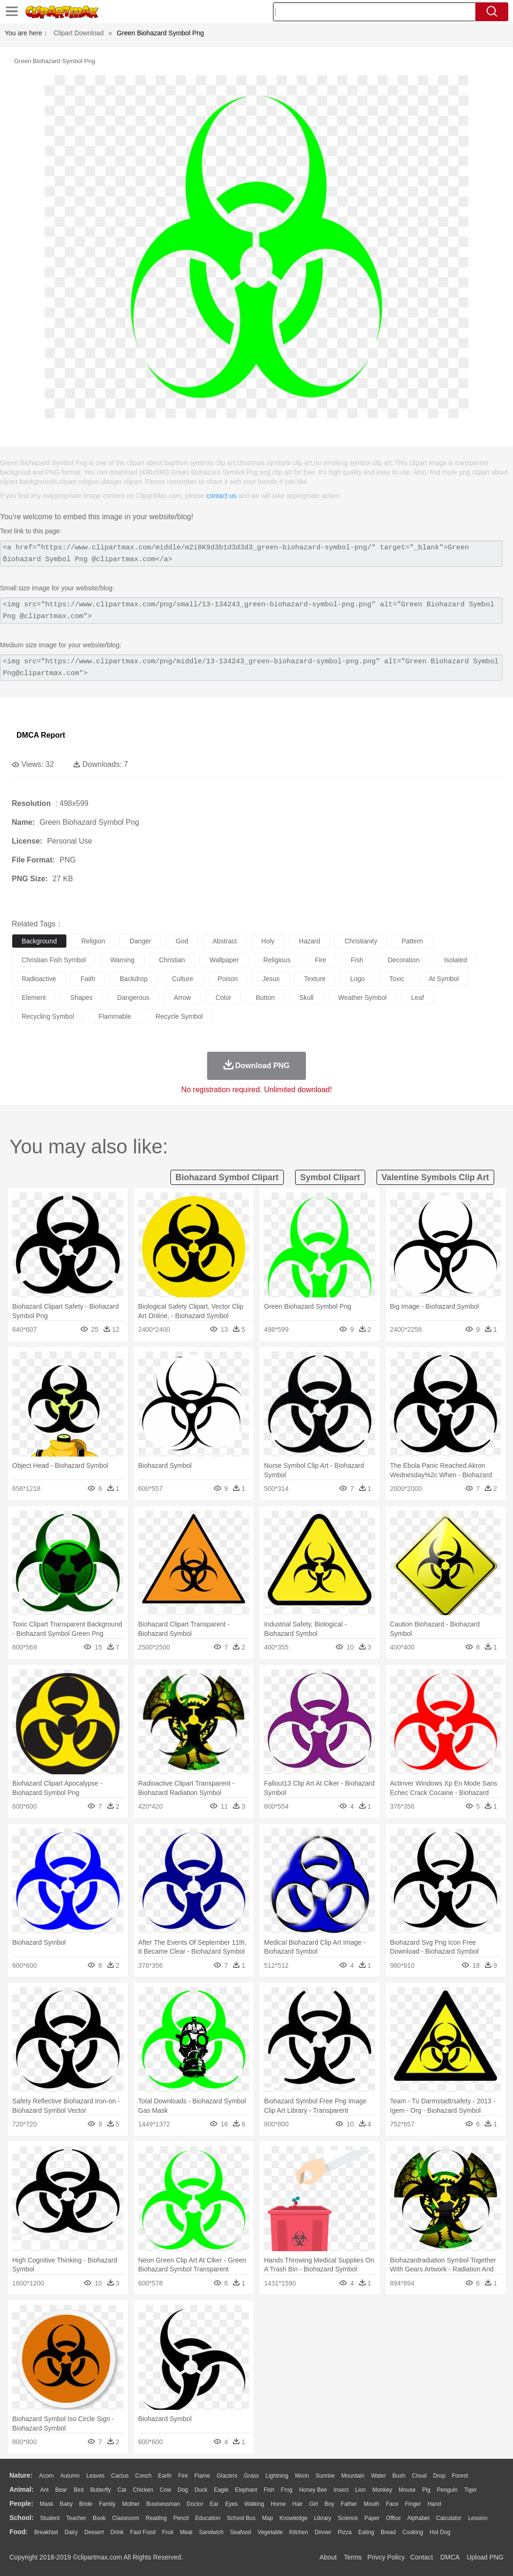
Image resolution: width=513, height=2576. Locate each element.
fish (357, 960)
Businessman (163, 2504)
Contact (421, 2557)
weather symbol (362, 997)
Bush (399, 2475)
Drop (439, 2475)
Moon (302, 2475)
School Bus (241, 2518)
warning (122, 960)
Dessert (94, 2532)
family (107, 2504)
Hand (434, 2504)
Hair (297, 2504)
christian (172, 960)
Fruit (167, 2532)
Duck (200, 2490)
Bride (85, 2504)
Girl (313, 2504)
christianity (361, 941)
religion (93, 941)
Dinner (323, 2532)
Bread (388, 2532)
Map (267, 2518)
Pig (426, 2490)
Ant (44, 2490)
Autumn (70, 2475)
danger (140, 941)
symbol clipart (330, 1177)
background (39, 941)
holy (267, 941)
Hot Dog (440, 2532)
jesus (271, 978)
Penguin (447, 2490)
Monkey (382, 2490)
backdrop (133, 978)
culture (182, 978)
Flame (202, 2475)
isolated (455, 960)
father (349, 2504)
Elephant (246, 2490)
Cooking (412, 2532)
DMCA (449, 2557)
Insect (341, 2490)
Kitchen (298, 2532)
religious (277, 960)
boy (330, 2504)
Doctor (195, 2504)
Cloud (419, 2475)
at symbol (444, 978)
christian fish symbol (54, 960)
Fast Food (142, 2532)
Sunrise (325, 2475)
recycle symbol (179, 1016)
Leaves (95, 2475)
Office (393, 2518)
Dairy (71, 2532)
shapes (81, 997)
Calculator (449, 2518)
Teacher (76, 2518)
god (182, 941)
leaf (417, 997)
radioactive (39, 978)
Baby (66, 2504)
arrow (182, 997)
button (265, 997)
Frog (287, 2490)
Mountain (352, 2475)
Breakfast (46, 2532)
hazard (309, 941)
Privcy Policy (386, 2557)
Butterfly (100, 2490)
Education (207, 2518)
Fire (183, 2475)
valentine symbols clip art (435, 1177)
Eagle (221, 2490)
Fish (269, 2490)
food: (18, 2532)
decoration (404, 960)
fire (320, 960)
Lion (360, 2490)
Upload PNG (485, 2557)
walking (254, 2504)
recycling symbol (48, 1016)
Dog (182, 2490)
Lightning (277, 2475)
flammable (114, 1016)
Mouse (407, 2490)
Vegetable (269, 2532)
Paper (371, 2518)
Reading (156, 2518)
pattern (412, 941)
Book (99, 2518)
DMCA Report (40, 735)
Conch (143, 2475)
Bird (78, 2490)
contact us (221, 495)
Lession (477, 2518)
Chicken (143, 2490)
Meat (186, 2532)
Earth (165, 2475)
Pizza (345, 2532)
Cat (122, 2490)
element (34, 997)
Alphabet (418, 2518)
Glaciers (226, 2475)
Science (348, 2518)
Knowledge (293, 2518)
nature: (20, 2475)
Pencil (181, 2518)
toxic (396, 978)
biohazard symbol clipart (227, 1177)
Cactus (119, 2475)
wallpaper (224, 960)
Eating (366, 2532)
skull (306, 997)
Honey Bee (313, 2490)
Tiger (470, 2490)
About (328, 2557)
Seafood (240, 2532)
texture (315, 978)
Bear (61, 2490)
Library (322, 2518)
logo (357, 978)
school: (21, 2517)
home (278, 2504)
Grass (251, 2475)
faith (87, 978)
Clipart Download (79, 33)
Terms (353, 2557)
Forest (460, 2475)
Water (378, 2475)
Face (392, 2504)
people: (21, 2503)
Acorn (46, 2475)
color (223, 997)
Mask (46, 2504)
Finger (413, 2504)
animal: (21, 2489)
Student (49, 2518)
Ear (214, 2504)
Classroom (125, 2518)
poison (228, 978)
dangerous (133, 997)
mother (130, 2504)
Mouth (371, 2504)
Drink (117, 2532)
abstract (225, 941)
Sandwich (211, 2532)
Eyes (231, 2504)
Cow (165, 2490)
